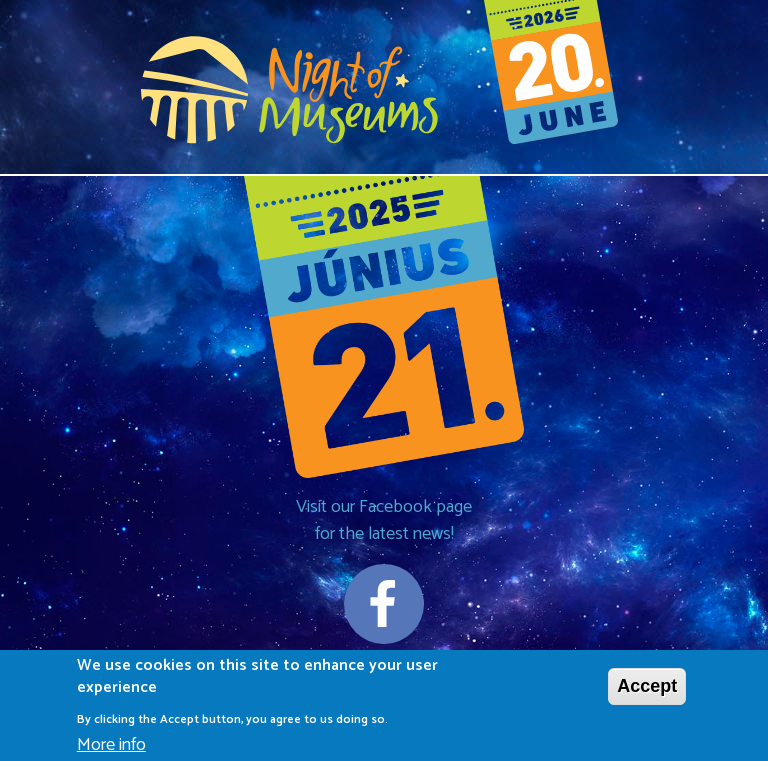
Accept (647, 691)
